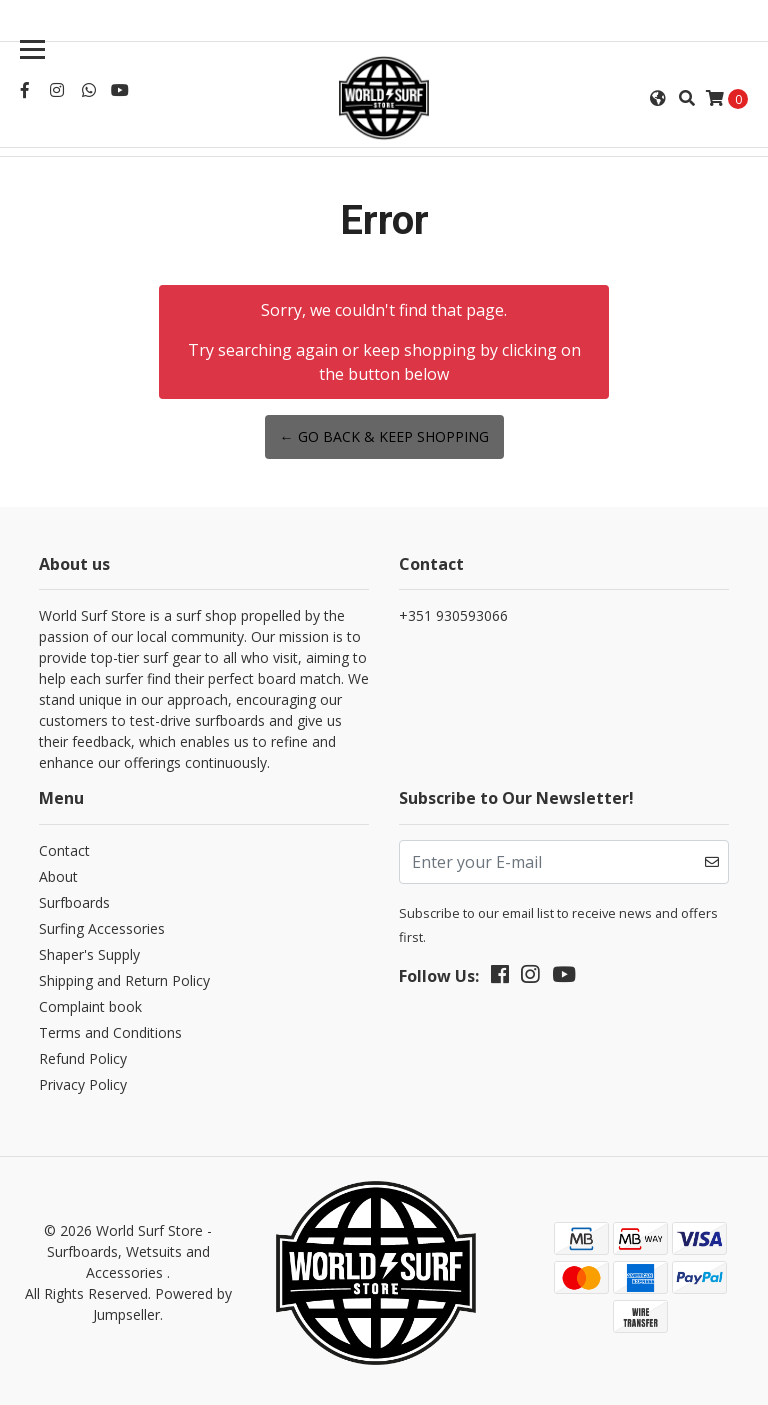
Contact (64, 850)
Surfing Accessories (102, 928)
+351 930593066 (453, 615)
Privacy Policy (83, 1084)
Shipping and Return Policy (124, 980)
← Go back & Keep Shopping (384, 436)
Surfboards (74, 902)
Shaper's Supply (89, 954)
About (58, 876)
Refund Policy (83, 1058)
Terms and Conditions (110, 1032)
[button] (658, 98)
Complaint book (90, 1006)
